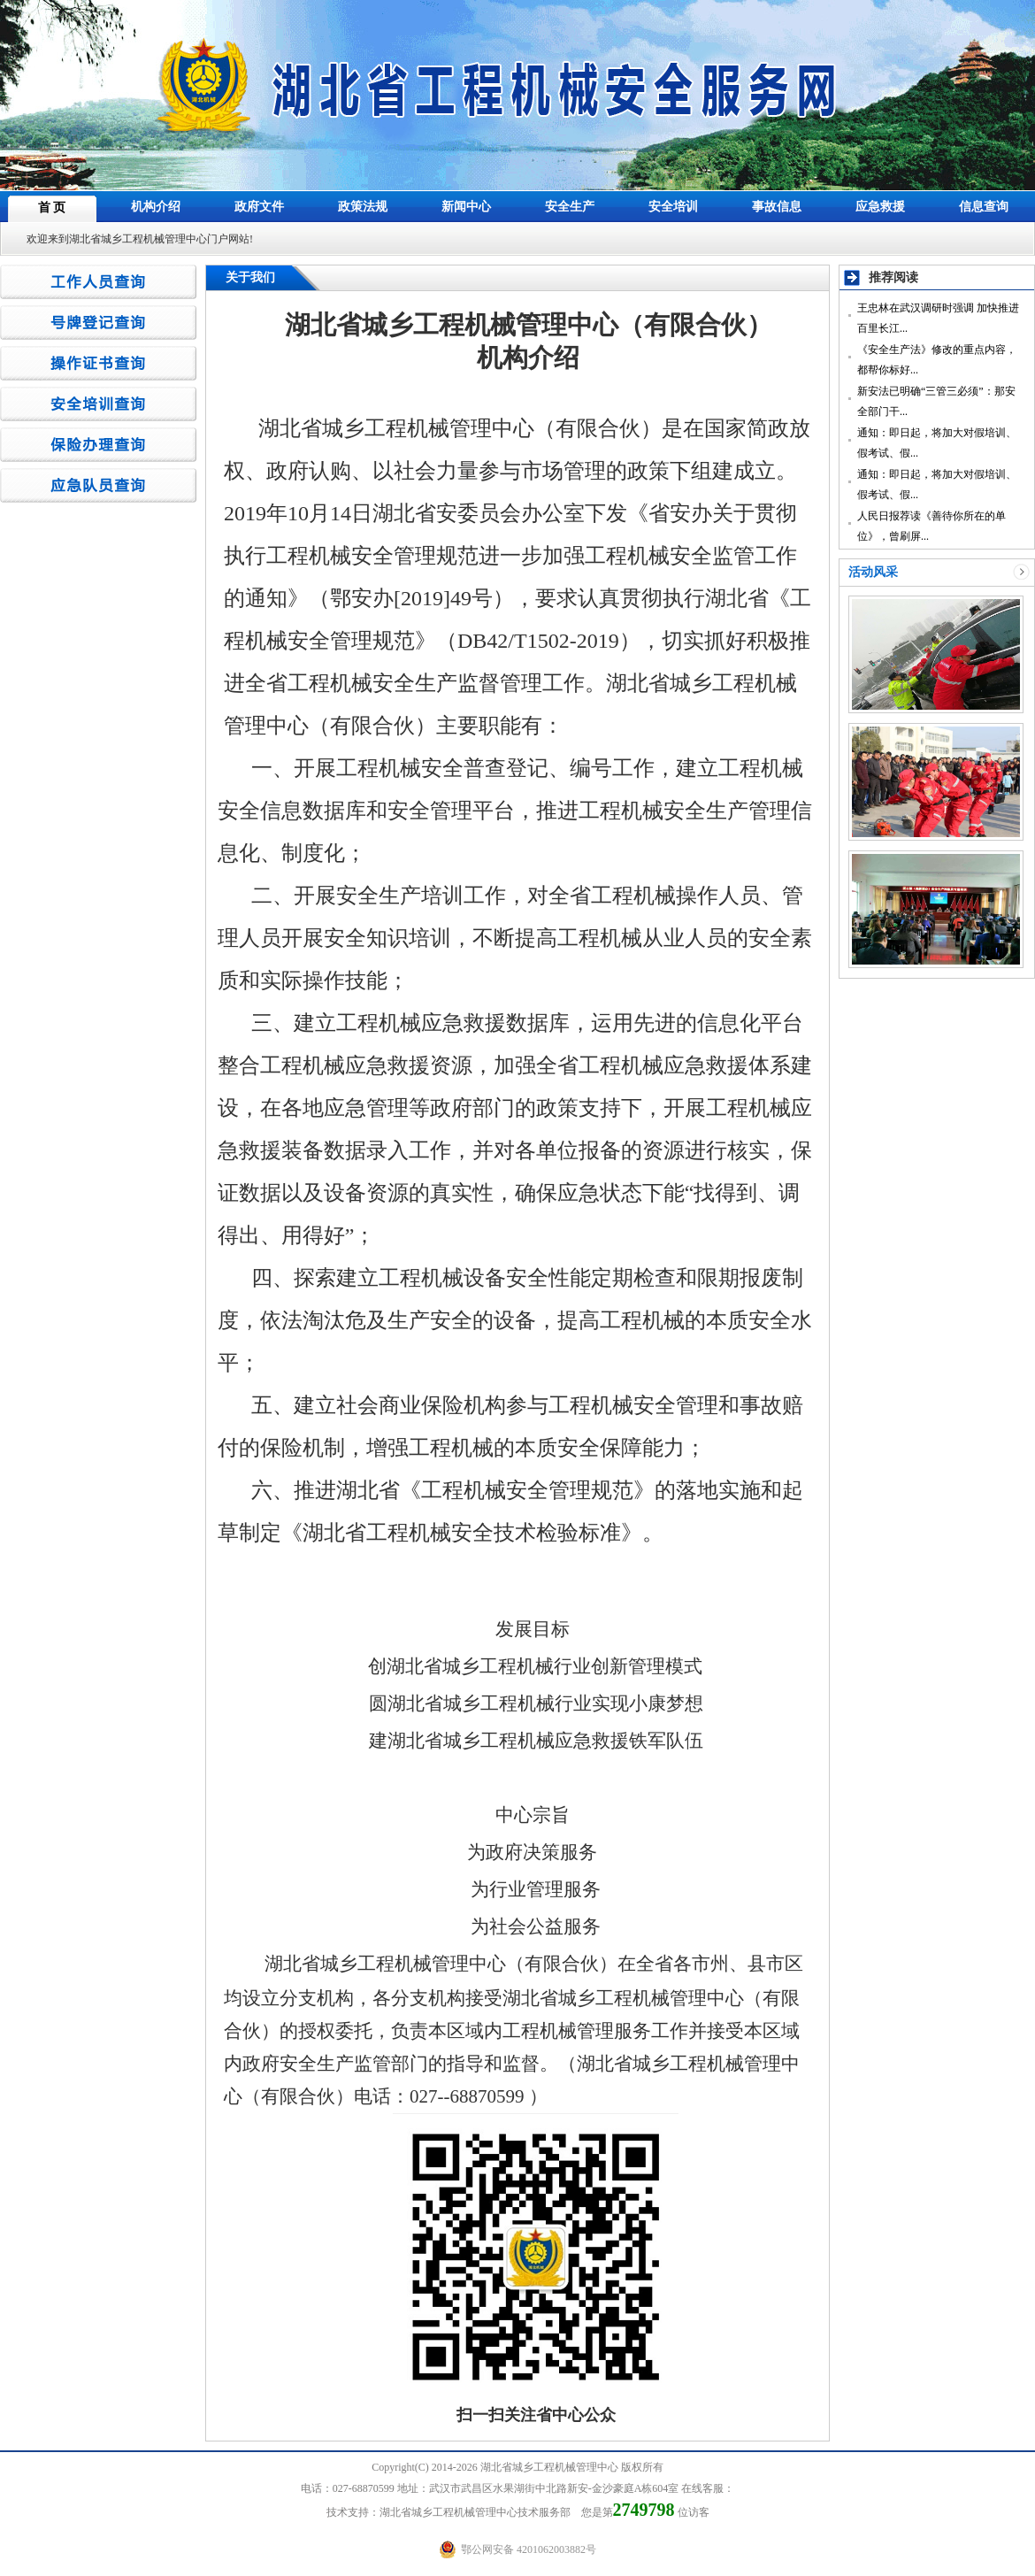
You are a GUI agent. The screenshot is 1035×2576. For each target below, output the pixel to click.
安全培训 (673, 206)
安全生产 (569, 206)
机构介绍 (155, 206)
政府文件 (259, 206)
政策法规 (362, 206)
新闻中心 (466, 206)
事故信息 (776, 206)
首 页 (52, 207)
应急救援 (880, 206)
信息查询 (983, 206)
